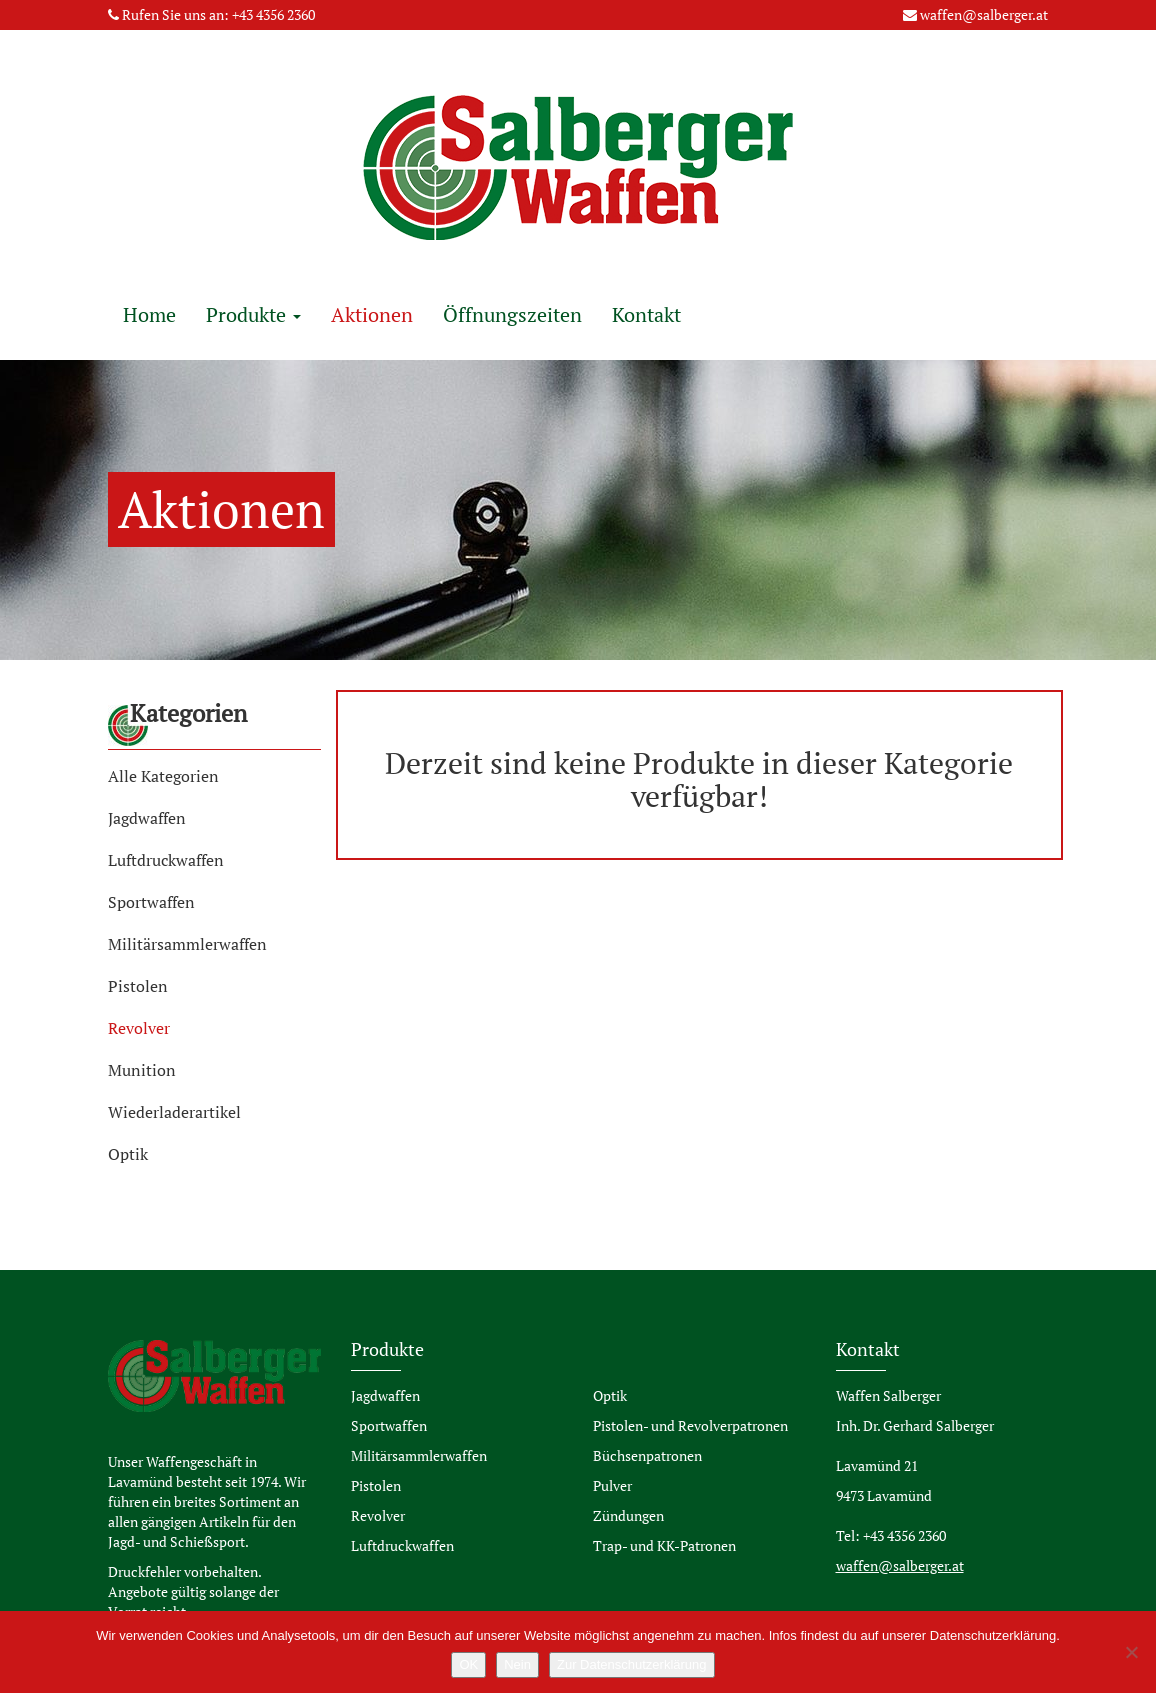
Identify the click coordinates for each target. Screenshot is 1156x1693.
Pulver (612, 1485)
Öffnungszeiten (512, 314)
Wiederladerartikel (174, 1112)
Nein (517, 1664)
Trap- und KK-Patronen (664, 1545)
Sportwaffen (151, 902)
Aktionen (372, 314)
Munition (142, 1070)
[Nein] (1131, 1652)
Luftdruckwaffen (166, 860)
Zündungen (628, 1515)
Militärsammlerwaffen (187, 944)
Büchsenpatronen (647, 1455)
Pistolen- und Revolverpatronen (690, 1425)
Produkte (253, 314)
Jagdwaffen (147, 818)
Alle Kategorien (163, 776)
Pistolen (138, 986)
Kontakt (646, 314)
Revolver (139, 1028)
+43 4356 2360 (273, 14)
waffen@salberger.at (984, 14)
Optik (128, 1154)
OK (468, 1664)
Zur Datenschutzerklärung (632, 1664)
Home (149, 314)
